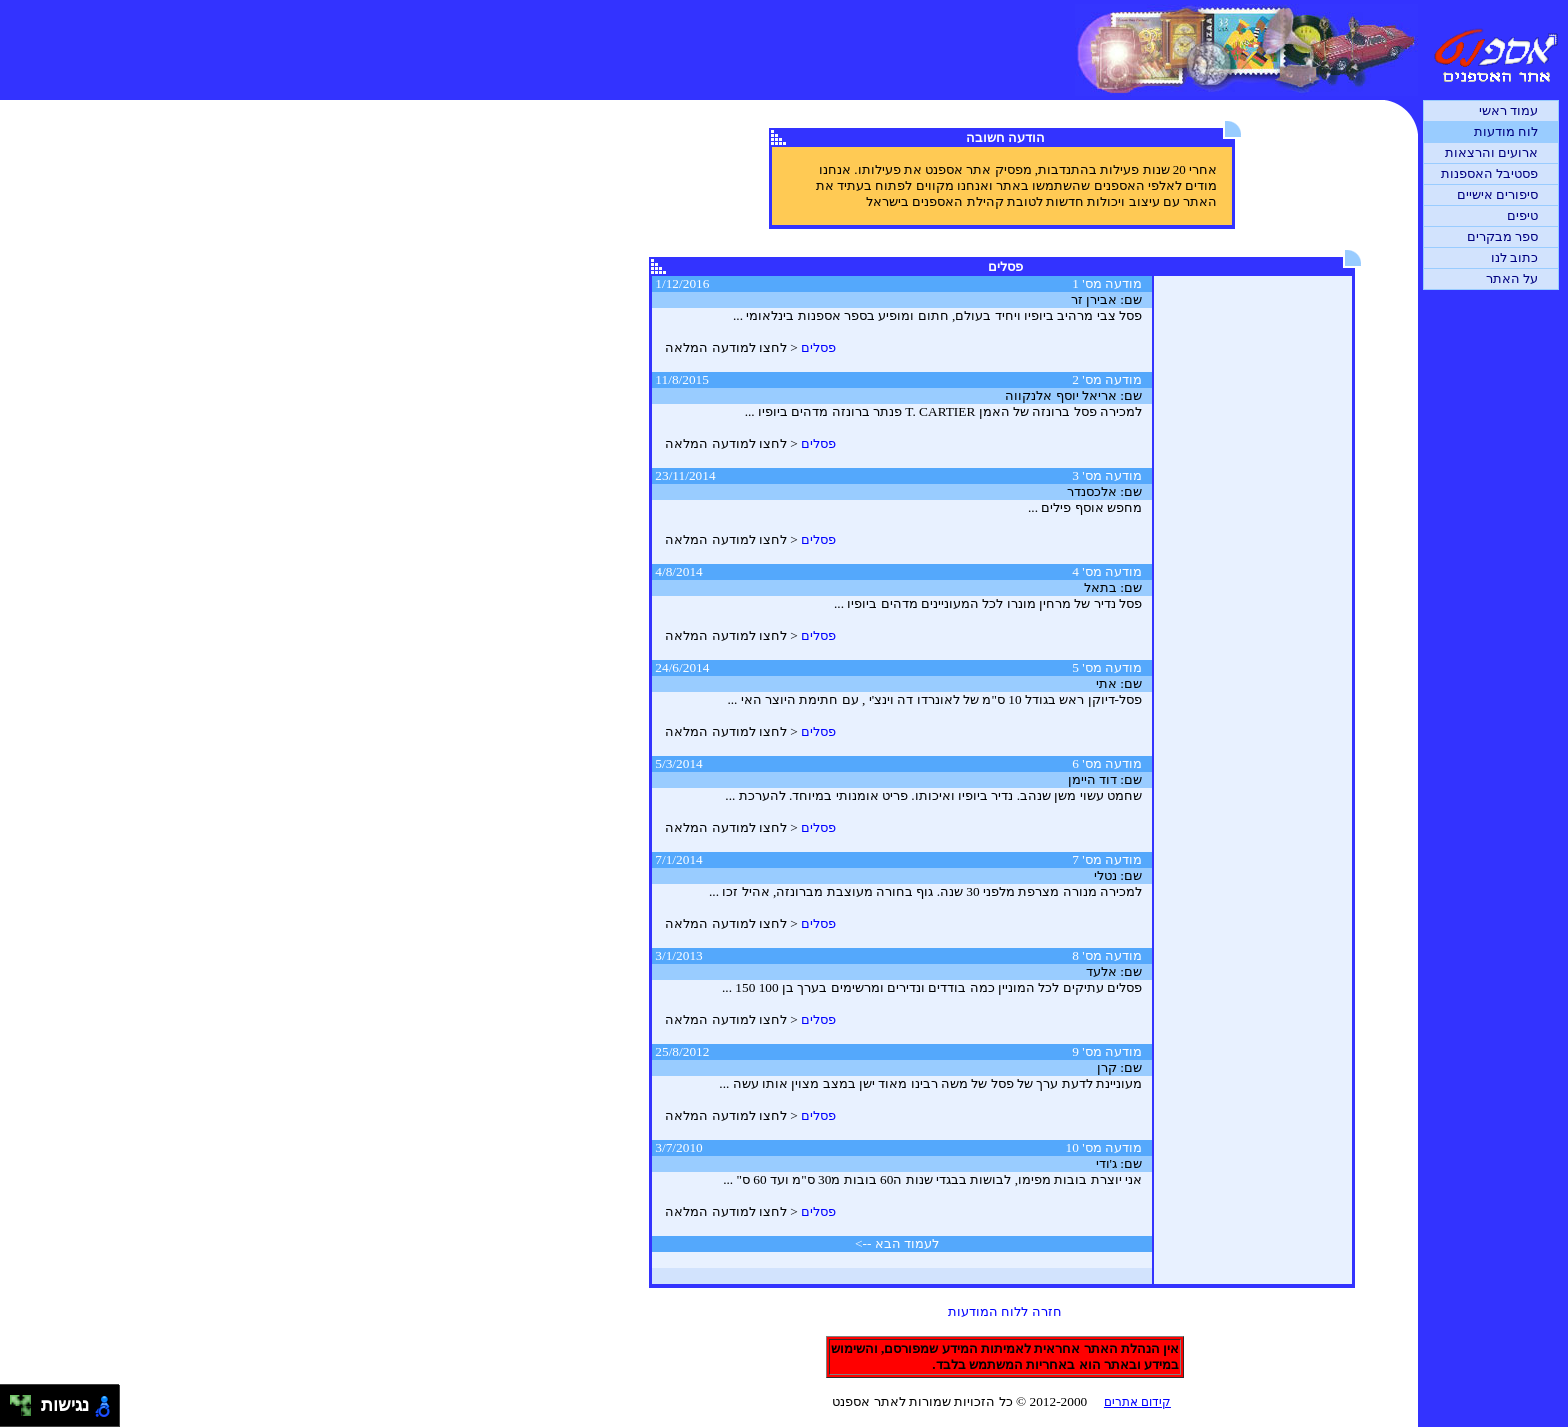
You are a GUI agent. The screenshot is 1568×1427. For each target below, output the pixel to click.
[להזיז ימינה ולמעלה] (26, 1400)
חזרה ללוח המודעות (1005, 1311)
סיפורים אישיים (1497, 194)
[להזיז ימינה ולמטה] (26, 1411)
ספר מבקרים (1502, 236)
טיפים (1522, 215)
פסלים (818, 347)
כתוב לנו (1514, 257)
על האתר (1512, 278)
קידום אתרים (1137, 1402)
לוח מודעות (1506, 131)
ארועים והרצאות (1491, 152)
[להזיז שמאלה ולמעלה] (15, 1400)
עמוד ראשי (1508, 110)
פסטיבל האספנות (1489, 173)
